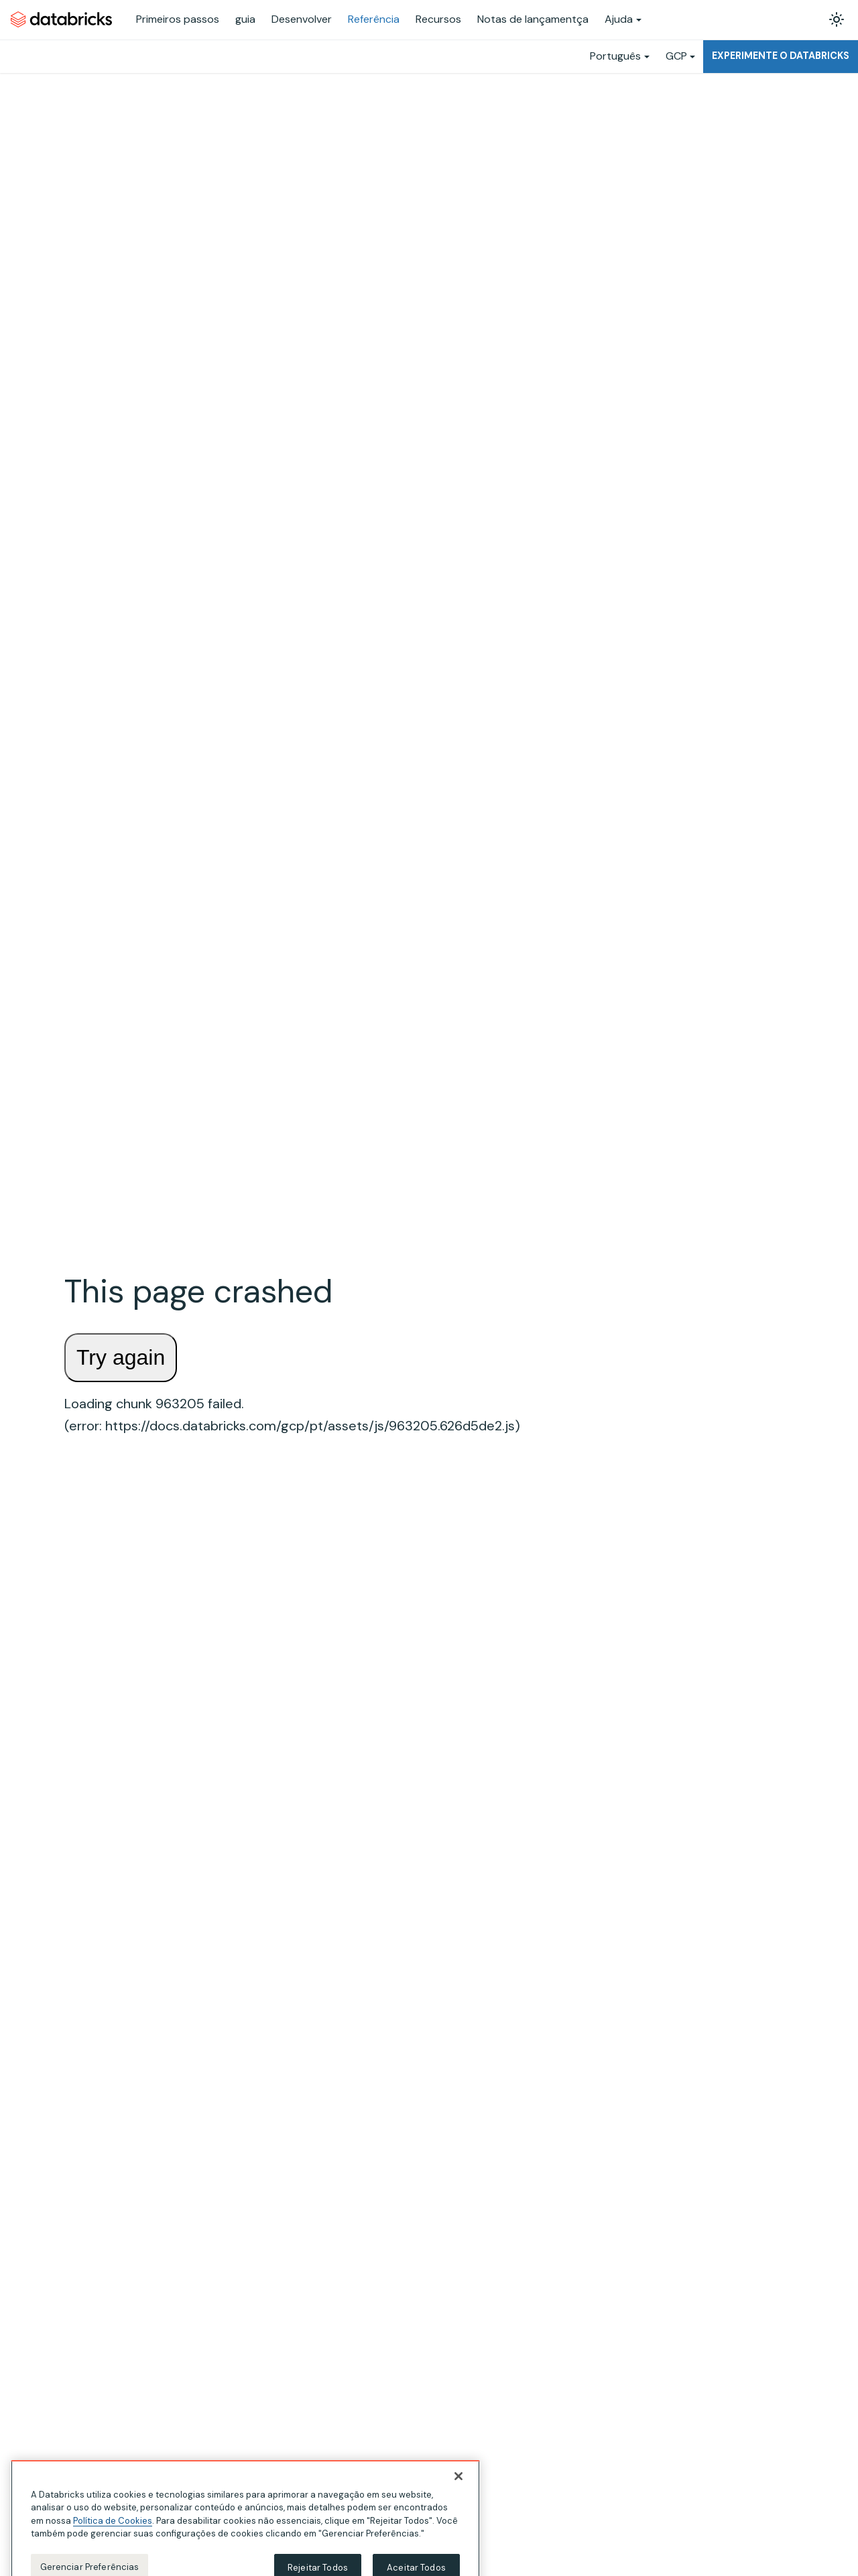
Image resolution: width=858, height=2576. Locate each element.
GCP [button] (676, 56)
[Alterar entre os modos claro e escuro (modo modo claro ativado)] (836, 19)
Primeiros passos (177, 19)
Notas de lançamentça (533, 19)
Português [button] (615, 56)
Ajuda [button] (619, 19)
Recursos (438, 19)
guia (245, 19)
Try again (120, 1357)
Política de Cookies (112, 2530)
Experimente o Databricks (780, 56)
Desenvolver (301, 19)
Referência (374, 19)
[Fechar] (458, 2485)
